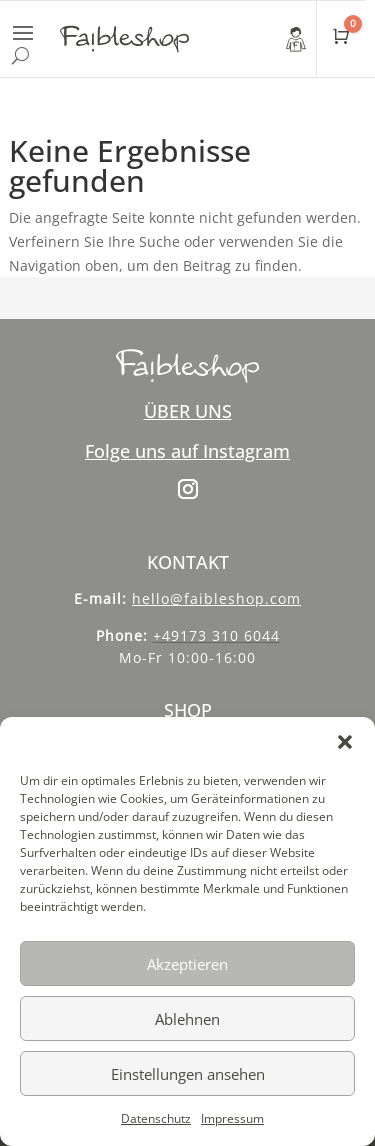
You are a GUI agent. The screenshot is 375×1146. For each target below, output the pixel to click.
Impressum (232, 1118)
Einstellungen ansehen (188, 1074)
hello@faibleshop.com (216, 598)
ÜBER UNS (188, 411)
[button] (345, 742)
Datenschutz (156, 1118)
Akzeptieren (187, 964)
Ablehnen (187, 1019)
